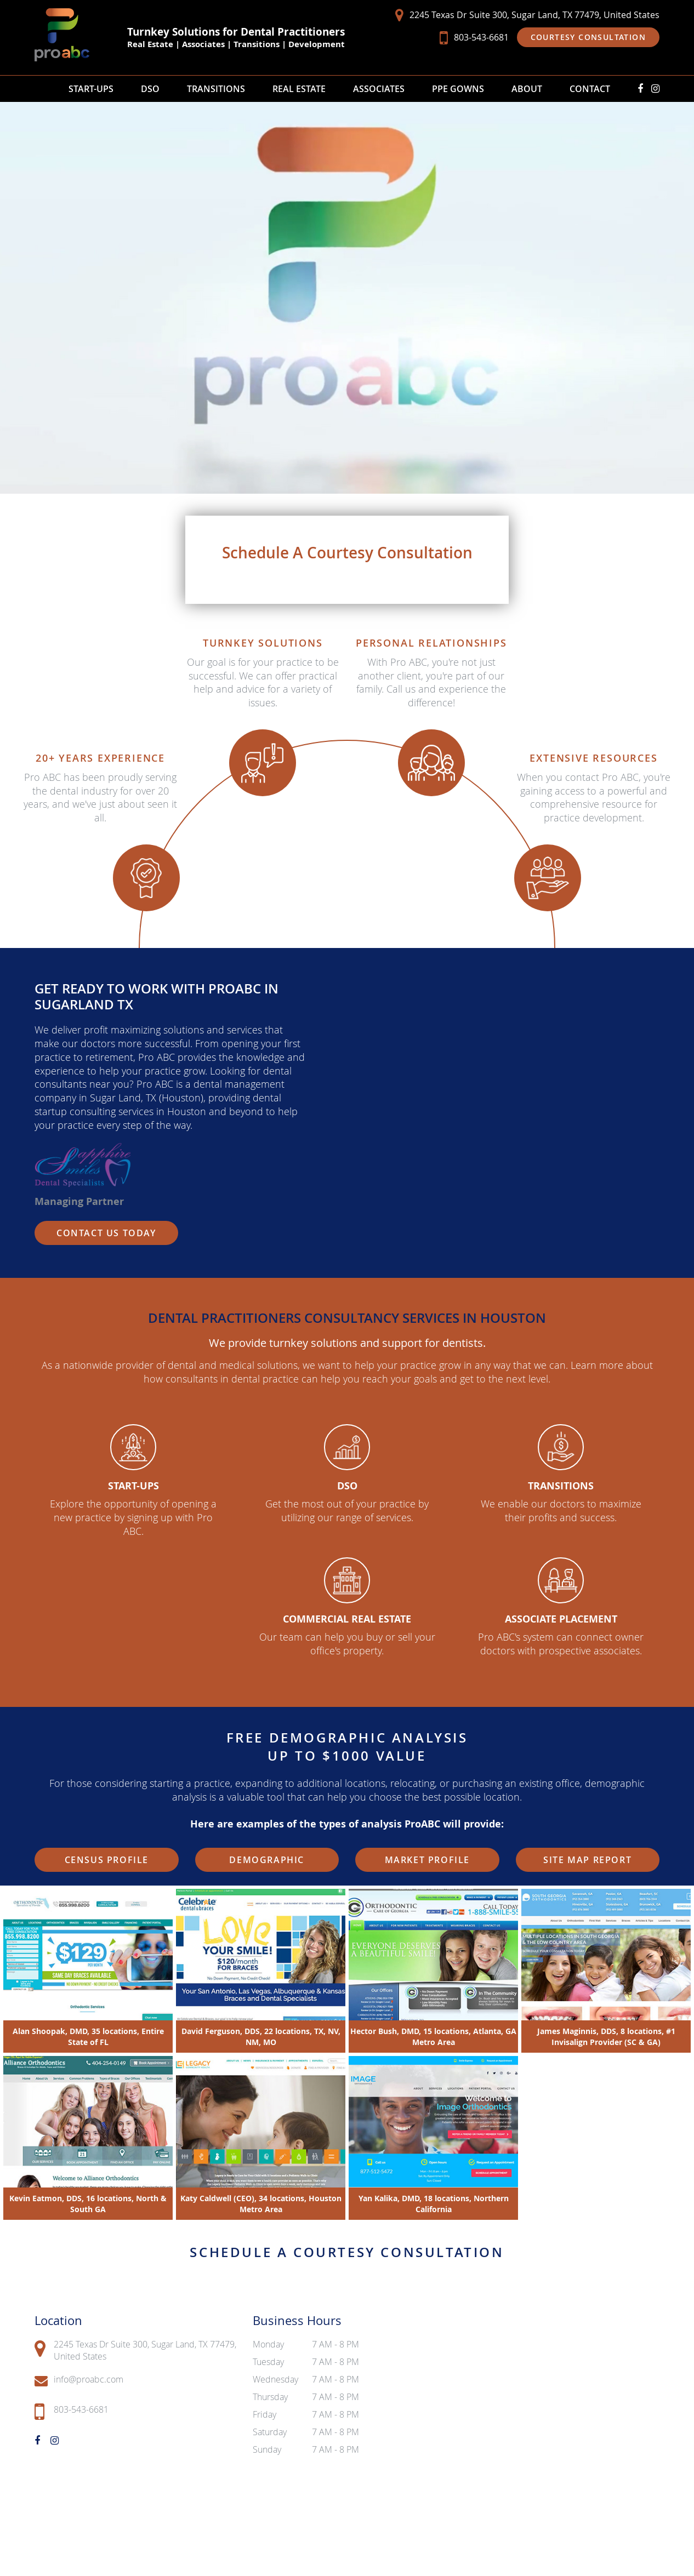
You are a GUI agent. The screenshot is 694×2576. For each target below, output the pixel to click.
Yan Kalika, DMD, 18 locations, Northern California (434, 2203)
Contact (590, 89)
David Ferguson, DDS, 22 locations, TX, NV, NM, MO (260, 2036)
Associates (379, 89)
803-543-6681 (474, 37)
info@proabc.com (79, 2380)
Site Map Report (587, 1860)
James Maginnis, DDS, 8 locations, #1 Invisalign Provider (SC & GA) (606, 2036)
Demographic (266, 1860)
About (526, 89)
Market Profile (427, 1860)
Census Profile (107, 1860)
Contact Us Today (106, 1233)
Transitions (216, 89)
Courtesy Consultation (588, 37)
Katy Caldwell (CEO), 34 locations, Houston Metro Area (261, 2203)
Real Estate (299, 89)
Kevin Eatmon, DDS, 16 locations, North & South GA (88, 2203)
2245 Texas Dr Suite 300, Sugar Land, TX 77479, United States (527, 15)
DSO (150, 89)
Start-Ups (91, 89)
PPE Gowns (458, 89)
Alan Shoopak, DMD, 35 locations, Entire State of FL (88, 2036)
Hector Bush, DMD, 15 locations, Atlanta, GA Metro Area (433, 2036)
